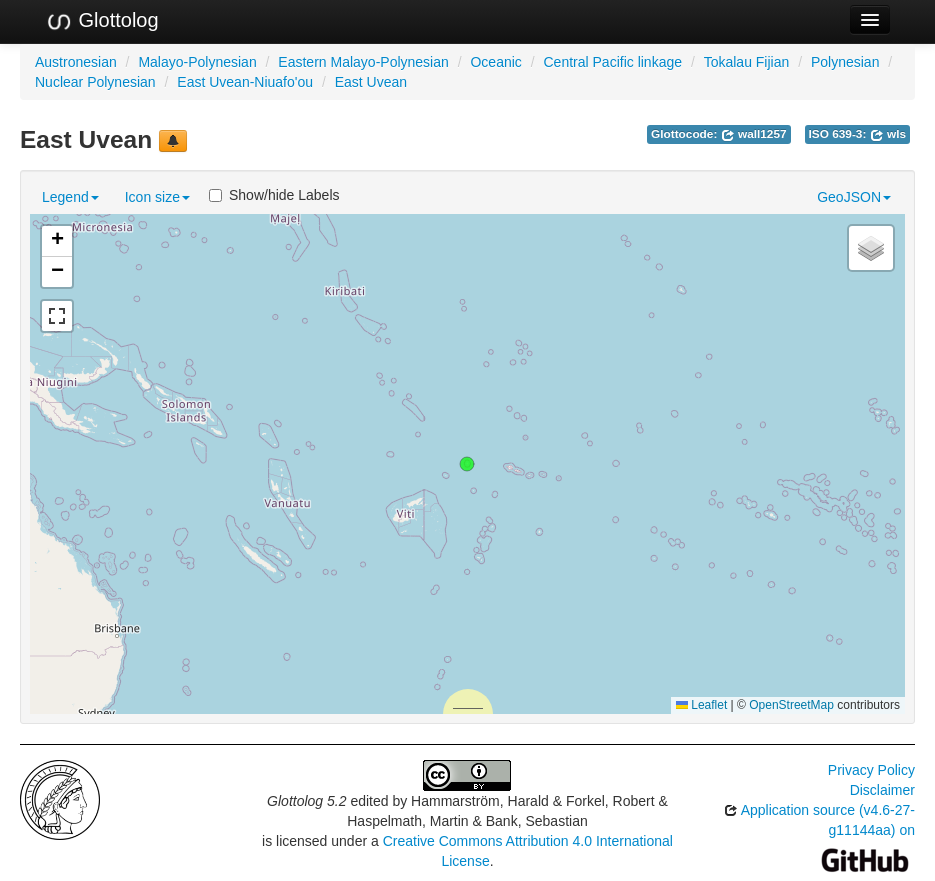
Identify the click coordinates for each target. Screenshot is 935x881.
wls (888, 134)
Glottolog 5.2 (306, 801)
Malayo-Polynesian (197, 62)
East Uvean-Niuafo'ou (245, 82)
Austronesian (76, 62)
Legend (70, 197)
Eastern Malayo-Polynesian (363, 62)
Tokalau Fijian (747, 62)
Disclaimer (882, 790)
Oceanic (495, 62)
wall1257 (754, 134)
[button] (467, 464)
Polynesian (845, 62)
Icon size (157, 197)
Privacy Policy (871, 770)
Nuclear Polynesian (95, 82)
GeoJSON (854, 197)
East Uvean (371, 82)
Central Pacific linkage (612, 62)
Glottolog (102, 21)
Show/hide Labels (274, 195)
